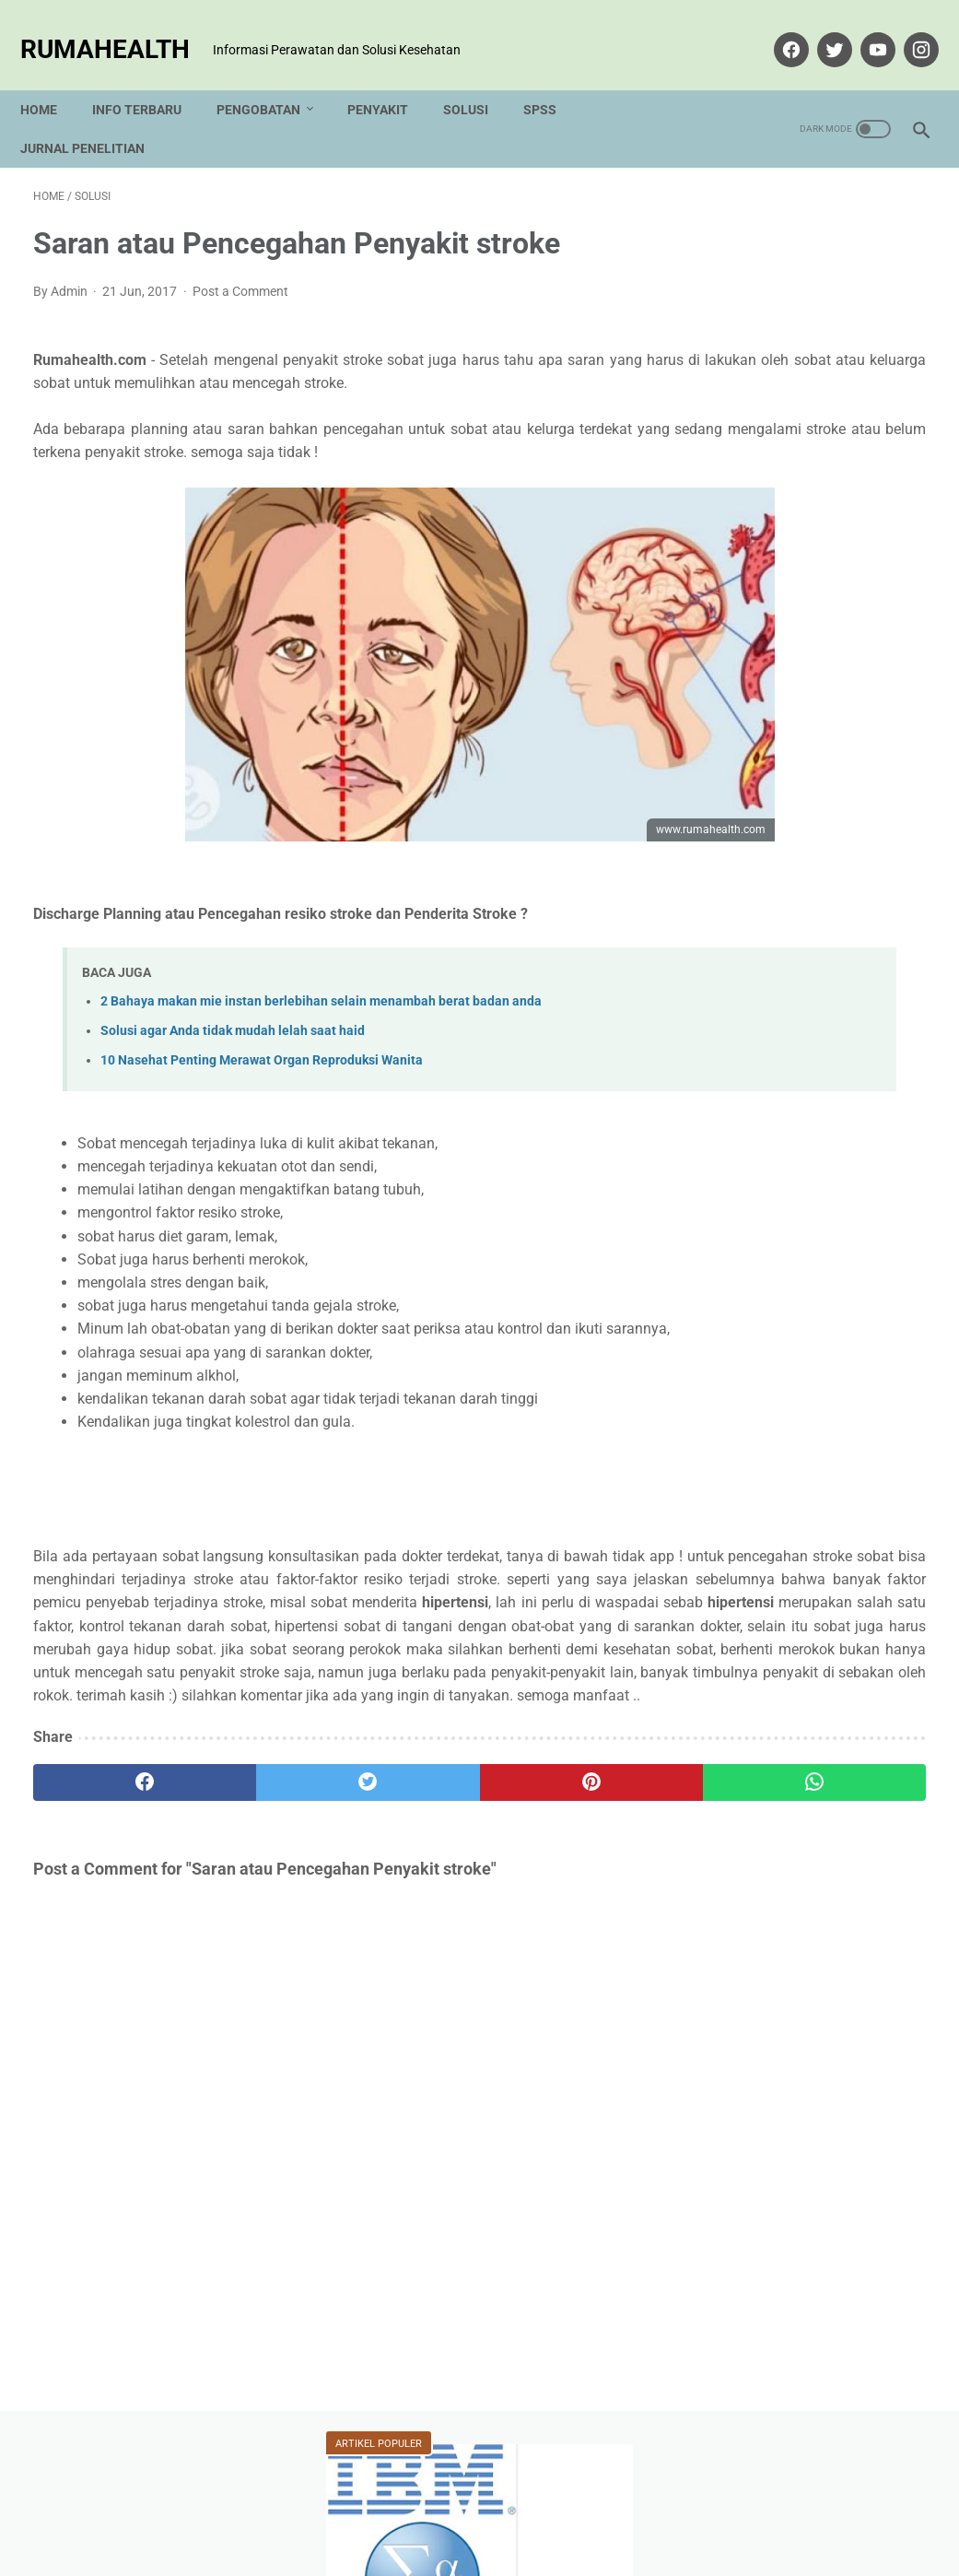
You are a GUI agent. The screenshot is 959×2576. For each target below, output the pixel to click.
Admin (810, 1607)
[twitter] (819, 29)
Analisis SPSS (759, 1057)
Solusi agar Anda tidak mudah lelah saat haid (232, 1012)
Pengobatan (271, 78)
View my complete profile (811, 1707)
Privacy (471, 2508)
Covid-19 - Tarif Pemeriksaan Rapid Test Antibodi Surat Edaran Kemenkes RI (806, 559)
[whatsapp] (554, 1880)
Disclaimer (539, 2508)
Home (51, 78)
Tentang (407, 2508)
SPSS (552, 78)
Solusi (478, 78)
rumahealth (118, 29)
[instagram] (906, 29)
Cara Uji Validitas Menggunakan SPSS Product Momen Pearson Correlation (804, 355)
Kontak (345, 2508)
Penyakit (390, 78)
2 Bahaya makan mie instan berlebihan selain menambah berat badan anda (321, 983)
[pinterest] (405, 1880)
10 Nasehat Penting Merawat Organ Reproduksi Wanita (261, 1042)
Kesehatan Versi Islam (785, 1154)
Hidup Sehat (753, 1090)
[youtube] (863, 29)
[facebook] (776, 29)
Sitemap (611, 2508)
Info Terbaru (149, 78)
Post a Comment (240, 272)
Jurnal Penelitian (95, 117)
